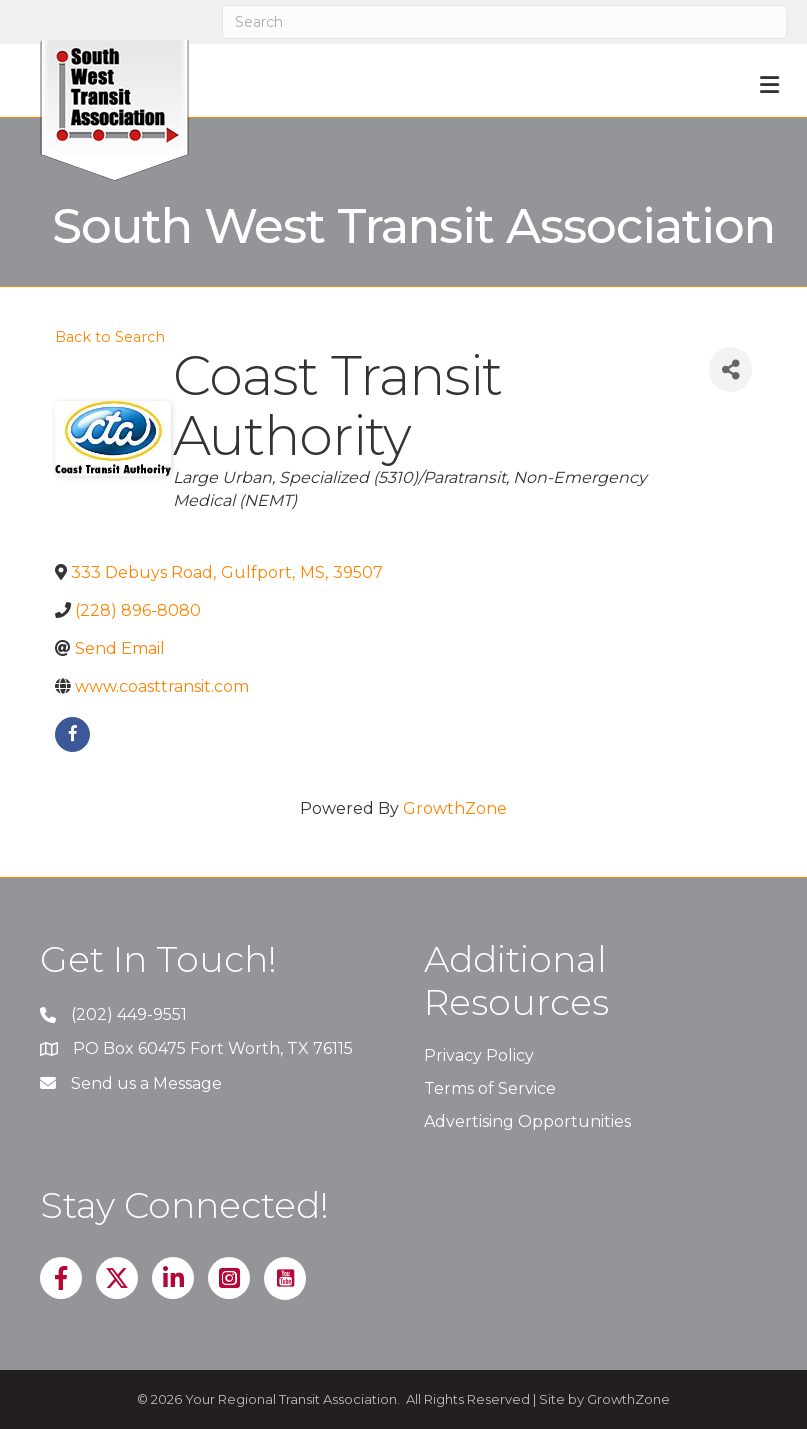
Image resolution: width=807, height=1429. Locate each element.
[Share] (730, 369)
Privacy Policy (479, 1055)
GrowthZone (455, 808)
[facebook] (72, 734)
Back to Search (110, 337)
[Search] (504, 22)
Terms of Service (490, 1088)
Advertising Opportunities (527, 1121)
